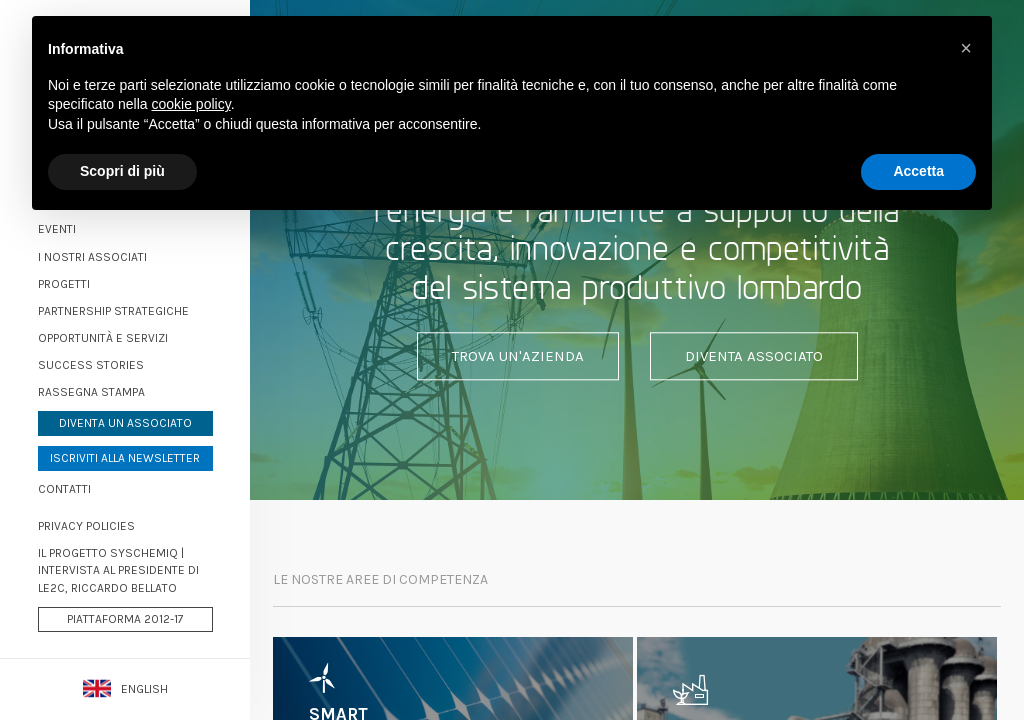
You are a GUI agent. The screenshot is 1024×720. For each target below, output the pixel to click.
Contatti (64, 489)
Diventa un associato (125, 423)
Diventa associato (754, 356)
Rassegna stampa (91, 392)
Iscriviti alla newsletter (125, 458)
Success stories (91, 365)
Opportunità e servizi (103, 338)
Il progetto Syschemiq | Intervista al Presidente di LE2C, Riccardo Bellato (118, 570)
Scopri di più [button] (122, 171)
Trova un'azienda (518, 356)
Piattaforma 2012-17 (125, 619)
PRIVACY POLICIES (86, 526)
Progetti (64, 284)
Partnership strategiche (113, 311)
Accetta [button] (918, 171)
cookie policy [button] (191, 104)
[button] (966, 48)
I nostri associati (92, 257)
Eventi (57, 229)
